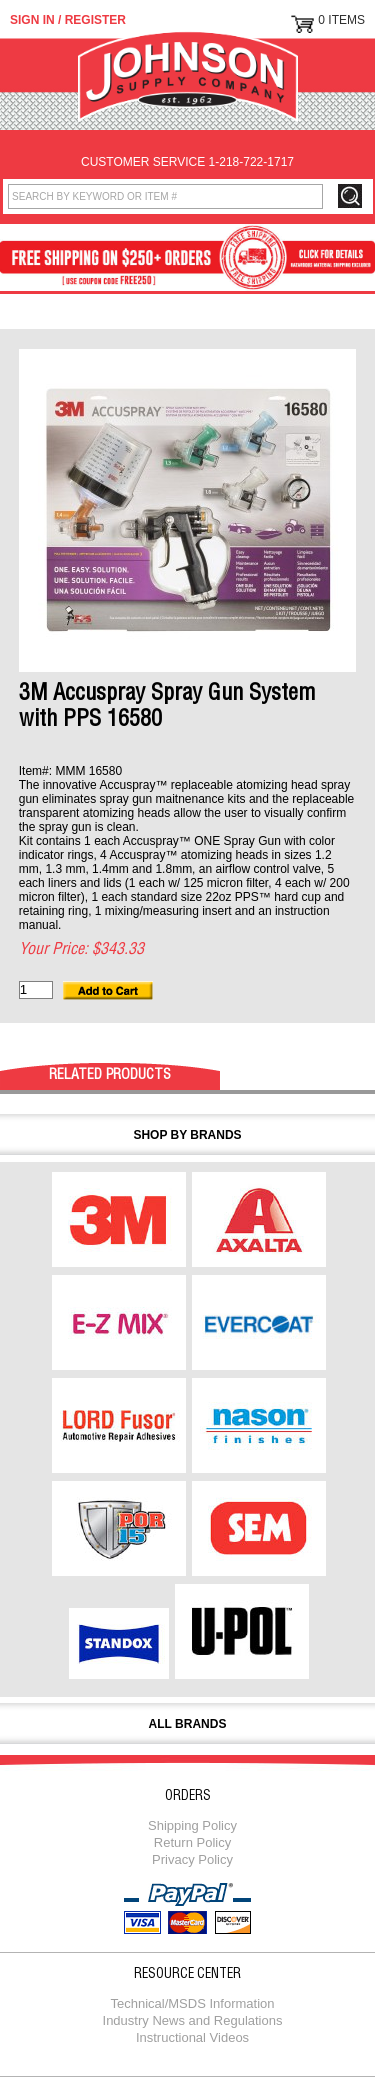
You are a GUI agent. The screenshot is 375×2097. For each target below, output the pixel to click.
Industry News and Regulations (193, 2020)
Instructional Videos (192, 2037)
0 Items (341, 20)
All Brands (188, 1724)
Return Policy (192, 1842)
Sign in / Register (68, 20)
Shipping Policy (192, 1825)
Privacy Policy (192, 1859)
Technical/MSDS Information (192, 2003)
